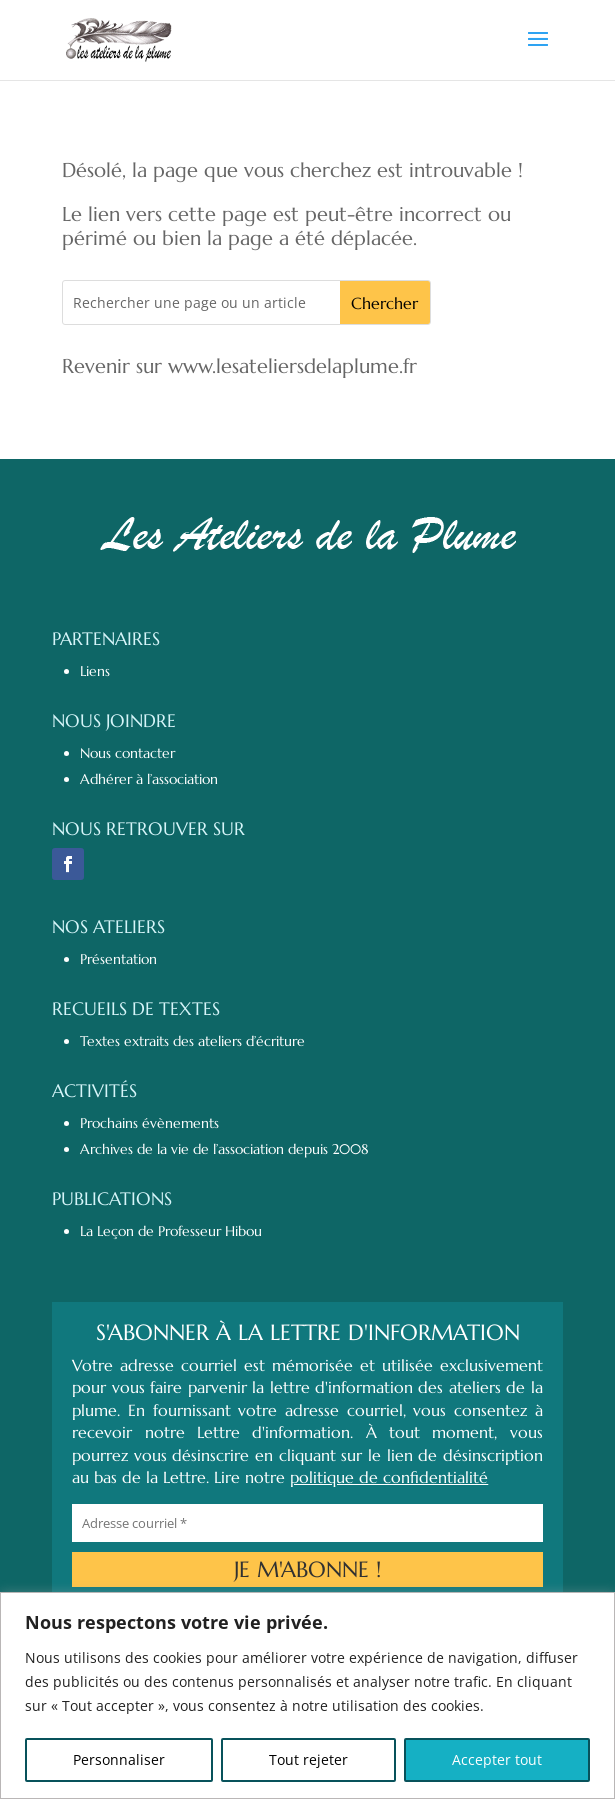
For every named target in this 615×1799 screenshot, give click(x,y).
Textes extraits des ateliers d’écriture (192, 1041)
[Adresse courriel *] (307, 1523)
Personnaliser (119, 1759)
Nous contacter (127, 753)
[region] (307, 1695)
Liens (95, 671)
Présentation (118, 959)
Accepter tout (497, 1759)
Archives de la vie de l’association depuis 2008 (224, 1149)
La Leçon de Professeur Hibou (171, 1231)
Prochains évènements (149, 1123)
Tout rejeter (308, 1759)
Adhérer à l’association (149, 779)
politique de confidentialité (389, 1477)
